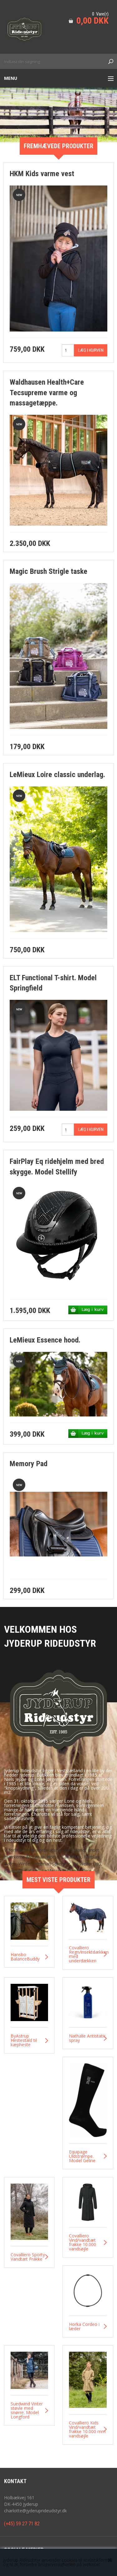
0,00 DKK (92, 21)
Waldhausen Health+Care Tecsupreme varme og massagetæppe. (47, 392)
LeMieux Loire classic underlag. (57, 774)
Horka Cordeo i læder (84, 2326)
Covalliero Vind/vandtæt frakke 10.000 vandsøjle (82, 2242)
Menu (10, 78)
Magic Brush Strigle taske (48, 571)
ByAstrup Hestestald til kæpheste (24, 2040)
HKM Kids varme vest (42, 173)
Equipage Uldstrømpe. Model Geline (82, 2156)
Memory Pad (28, 1463)
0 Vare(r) (100, 14)
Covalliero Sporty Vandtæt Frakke (28, 2257)
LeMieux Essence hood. (45, 1340)
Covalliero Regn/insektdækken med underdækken (88, 1954)
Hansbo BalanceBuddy (25, 1956)
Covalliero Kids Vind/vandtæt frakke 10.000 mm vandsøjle (87, 2429)
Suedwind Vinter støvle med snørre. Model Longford (27, 2410)
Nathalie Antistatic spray (87, 2038)
